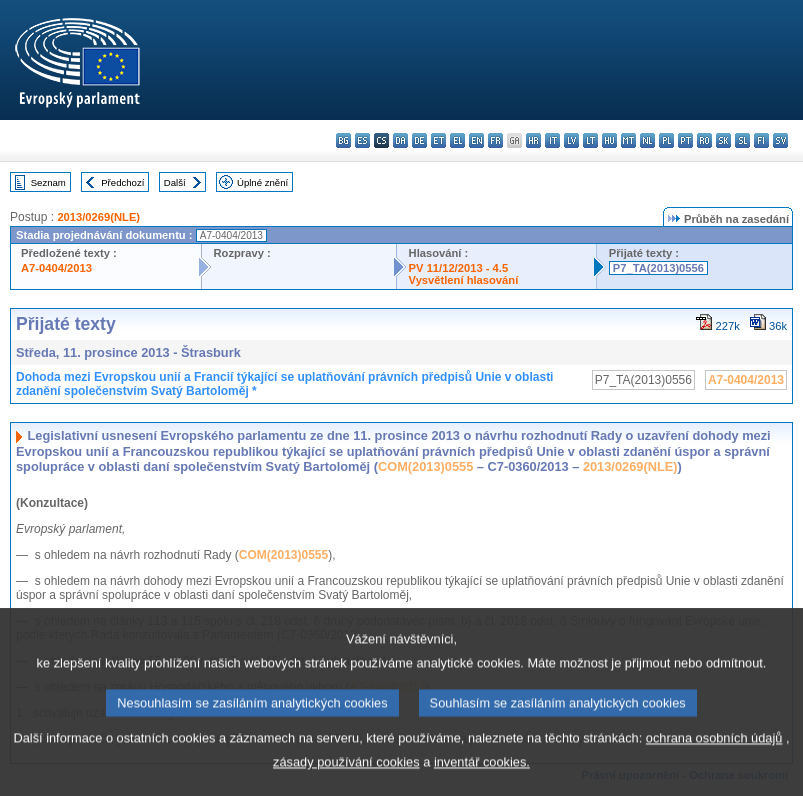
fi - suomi (761, 140)
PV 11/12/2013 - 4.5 (459, 268)
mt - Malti (628, 140)
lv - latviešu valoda (571, 140)
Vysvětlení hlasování (464, 280)
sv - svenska (780, 140)
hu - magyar (609, 140)
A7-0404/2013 (56, 268)
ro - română (704, 140)
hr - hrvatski (533, 140)
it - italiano (552, 140)
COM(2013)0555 (425, 466)
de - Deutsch (419, 140)
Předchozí (122, 182)
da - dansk (400, 140)
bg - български (343, 140)
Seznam (48, 182)
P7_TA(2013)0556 (658, 268)
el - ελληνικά (457, 140)
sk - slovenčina (723, 140)
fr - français (495, 140)
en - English (476, 140)
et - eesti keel (438, 140)
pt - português (685, 140)
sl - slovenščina (742, 140)
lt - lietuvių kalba (590, 140)
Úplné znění (262, 182)
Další (175, 182)
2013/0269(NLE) (98, 217)
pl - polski (666, 140)
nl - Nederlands (647, 140)
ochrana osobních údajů (714, 760)
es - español (362, 140)
